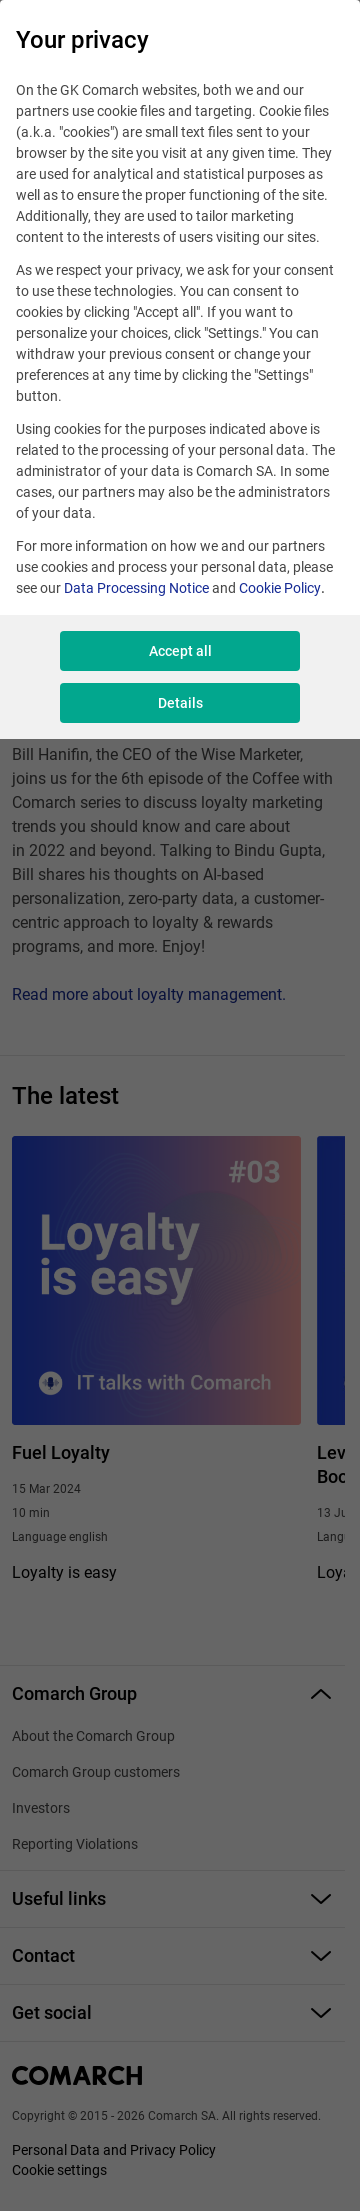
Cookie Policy (280, 588)
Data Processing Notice (136, 588)
